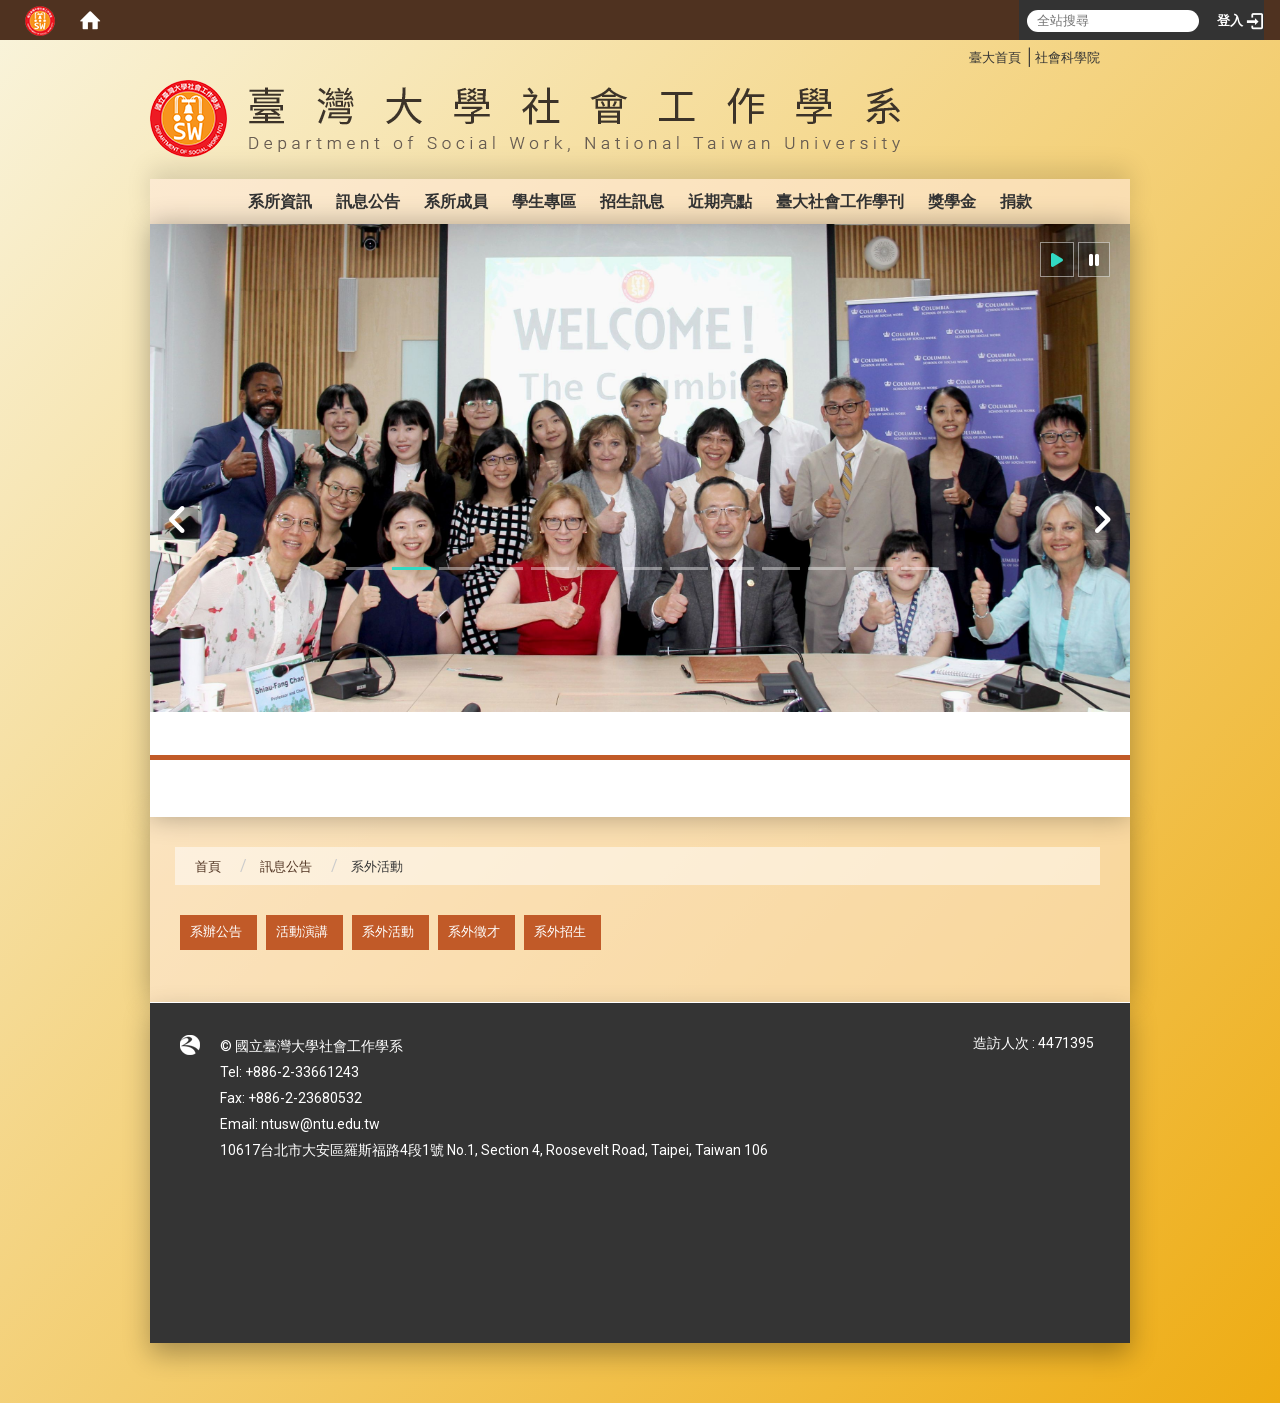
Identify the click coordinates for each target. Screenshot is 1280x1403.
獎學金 (952, 201)
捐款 (1016, 201)
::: (958, 54)
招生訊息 (632, 201)
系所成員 (456, 201)
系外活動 (388, 931)
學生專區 (544, 201)
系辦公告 (216, 931)
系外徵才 (474, 931)
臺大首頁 (995, 57)
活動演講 (302, 931)
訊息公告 (368, 201)
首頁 (208, 866)
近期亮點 (720, 201)
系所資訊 (280, 201)
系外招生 (560, 931)
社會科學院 (1067, 57)
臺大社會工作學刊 (840, 201)
